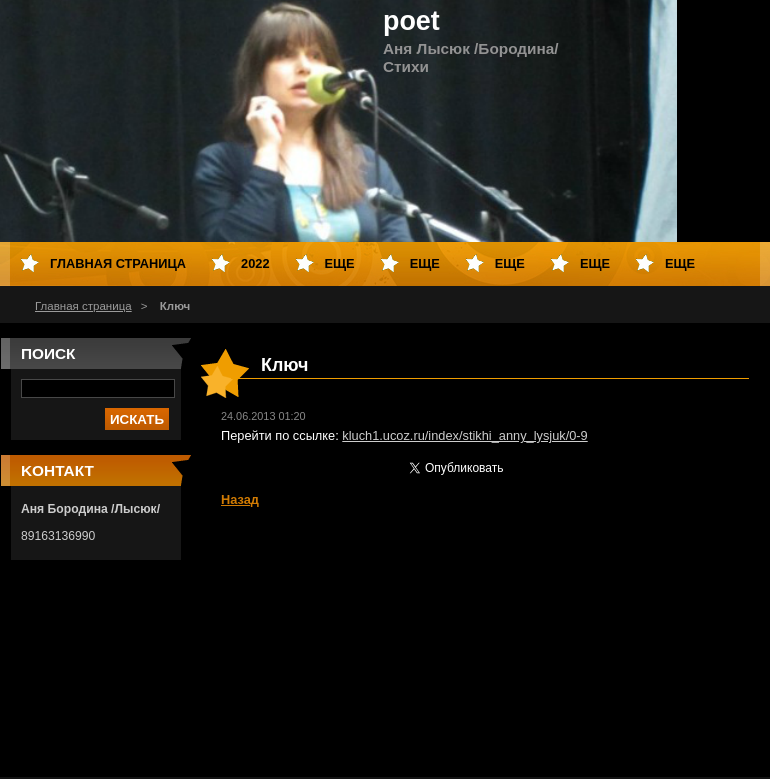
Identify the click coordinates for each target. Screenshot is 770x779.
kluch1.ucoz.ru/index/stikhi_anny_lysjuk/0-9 (464, 435)
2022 (255, 263)
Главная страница (83, 306)
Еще (340, 263)
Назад (240, 499)
